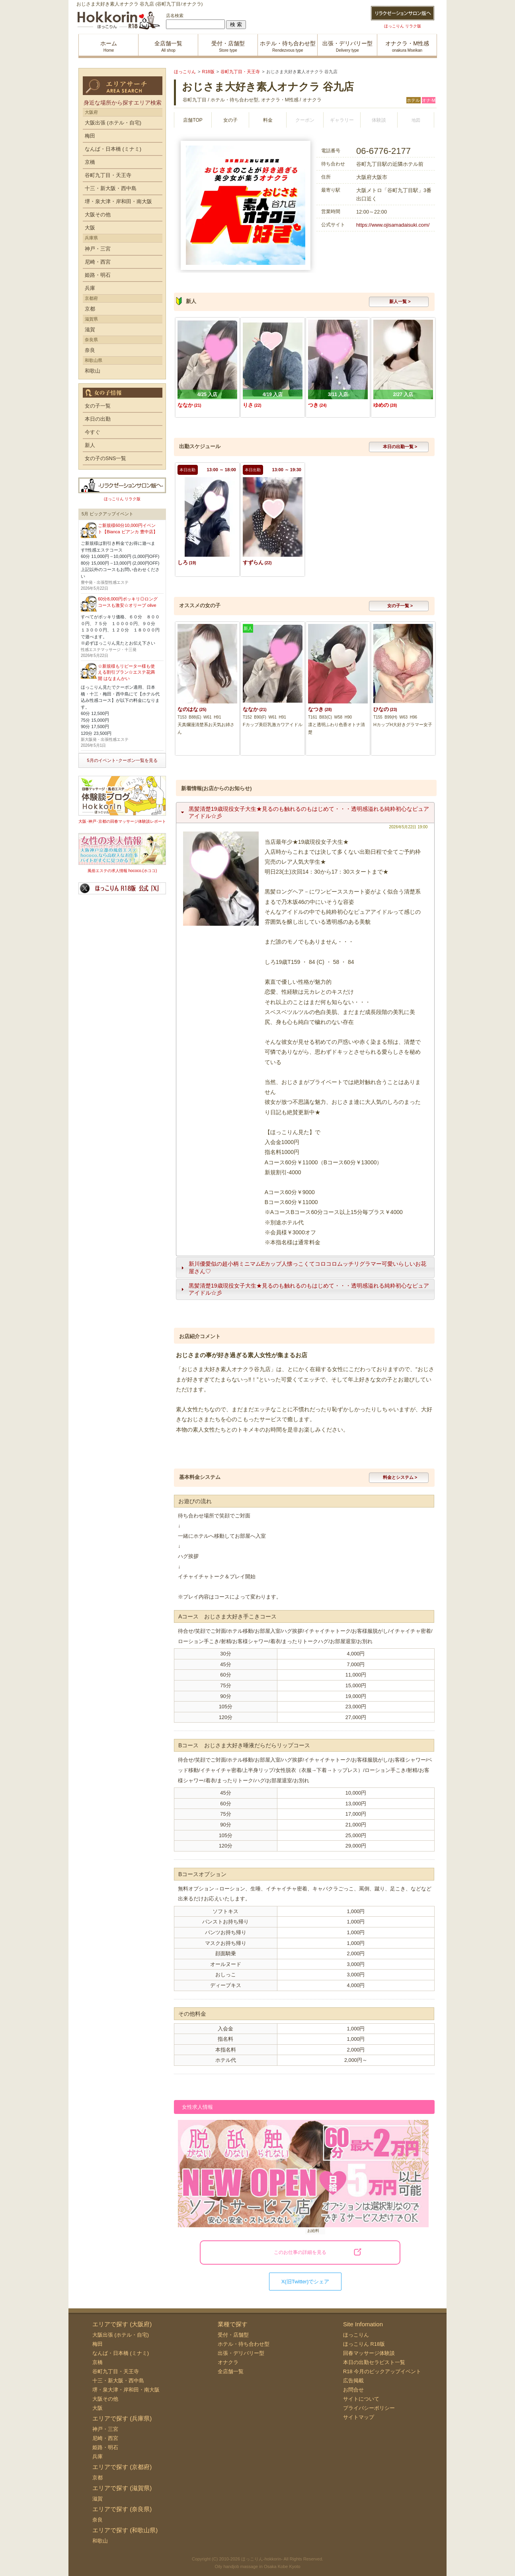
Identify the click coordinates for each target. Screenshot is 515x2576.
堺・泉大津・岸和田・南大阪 (118, 201)
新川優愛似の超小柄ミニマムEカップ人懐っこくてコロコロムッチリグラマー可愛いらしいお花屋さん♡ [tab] (302, 1267)
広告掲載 (353, 2381)
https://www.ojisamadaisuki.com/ (392, 225)
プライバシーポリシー (369, 2408)
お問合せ (353, 2390)
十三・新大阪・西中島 (111, 188)
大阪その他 (98, 215)
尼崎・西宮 (98, 262)
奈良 (90, 350)
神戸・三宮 (98, 249)
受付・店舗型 (233, 2335)
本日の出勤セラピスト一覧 (374, 2362)
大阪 (90, 228)
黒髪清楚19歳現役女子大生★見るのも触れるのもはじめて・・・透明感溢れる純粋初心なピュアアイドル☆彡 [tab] (304, 812)
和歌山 (92, 371)
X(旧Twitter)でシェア (305, 2282)
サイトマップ (358, 2417)
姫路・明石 (98, 275)
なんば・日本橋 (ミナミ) (113, 149)
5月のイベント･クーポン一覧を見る (122, 760)
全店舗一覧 (231, 2371)
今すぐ (92, 432)
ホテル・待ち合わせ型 (243, 2344)
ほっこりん (356, 2335)
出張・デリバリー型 (241, 2353)
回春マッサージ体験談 (369, 2353)
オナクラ (228, 2362)
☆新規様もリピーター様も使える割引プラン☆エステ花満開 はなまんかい (126, 672)
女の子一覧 (98, 406)
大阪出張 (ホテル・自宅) (113, 123)
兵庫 (90, 288)
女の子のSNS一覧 (105, 458)
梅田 (90, 136)
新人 (90, 445)
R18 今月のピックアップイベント (382, 2371)
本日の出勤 (98, 419)
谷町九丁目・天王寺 (108, 175)
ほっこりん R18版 (364, 2344)
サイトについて (361, 2399)
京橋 (90, 162)
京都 (90, 309)
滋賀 (90, 329)
